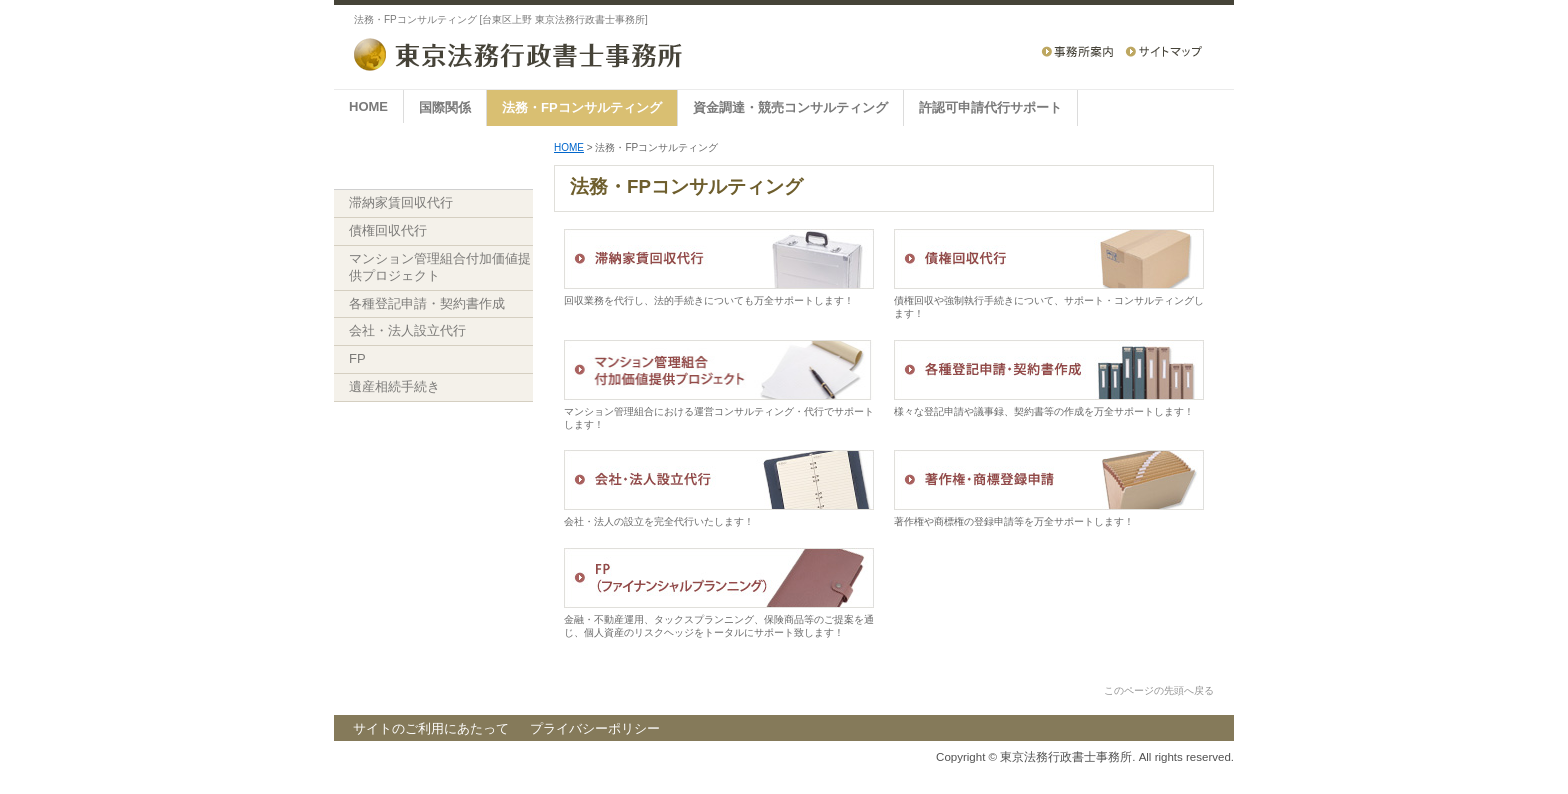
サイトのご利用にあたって (431, 728)
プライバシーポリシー (595, 728)
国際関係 (445, 107)
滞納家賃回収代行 (401, 202)
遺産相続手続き (394, 386)
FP (357, 358)
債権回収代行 (388, 230)
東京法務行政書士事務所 (1066, 757)
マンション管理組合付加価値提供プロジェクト (440, 267)
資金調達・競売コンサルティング (790, 107)
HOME (368, 106)
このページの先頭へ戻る (1159, 690)
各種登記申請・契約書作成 (427, 303)
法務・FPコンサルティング (582, 107)
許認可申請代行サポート (990, 107)
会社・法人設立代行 (407, 330)
